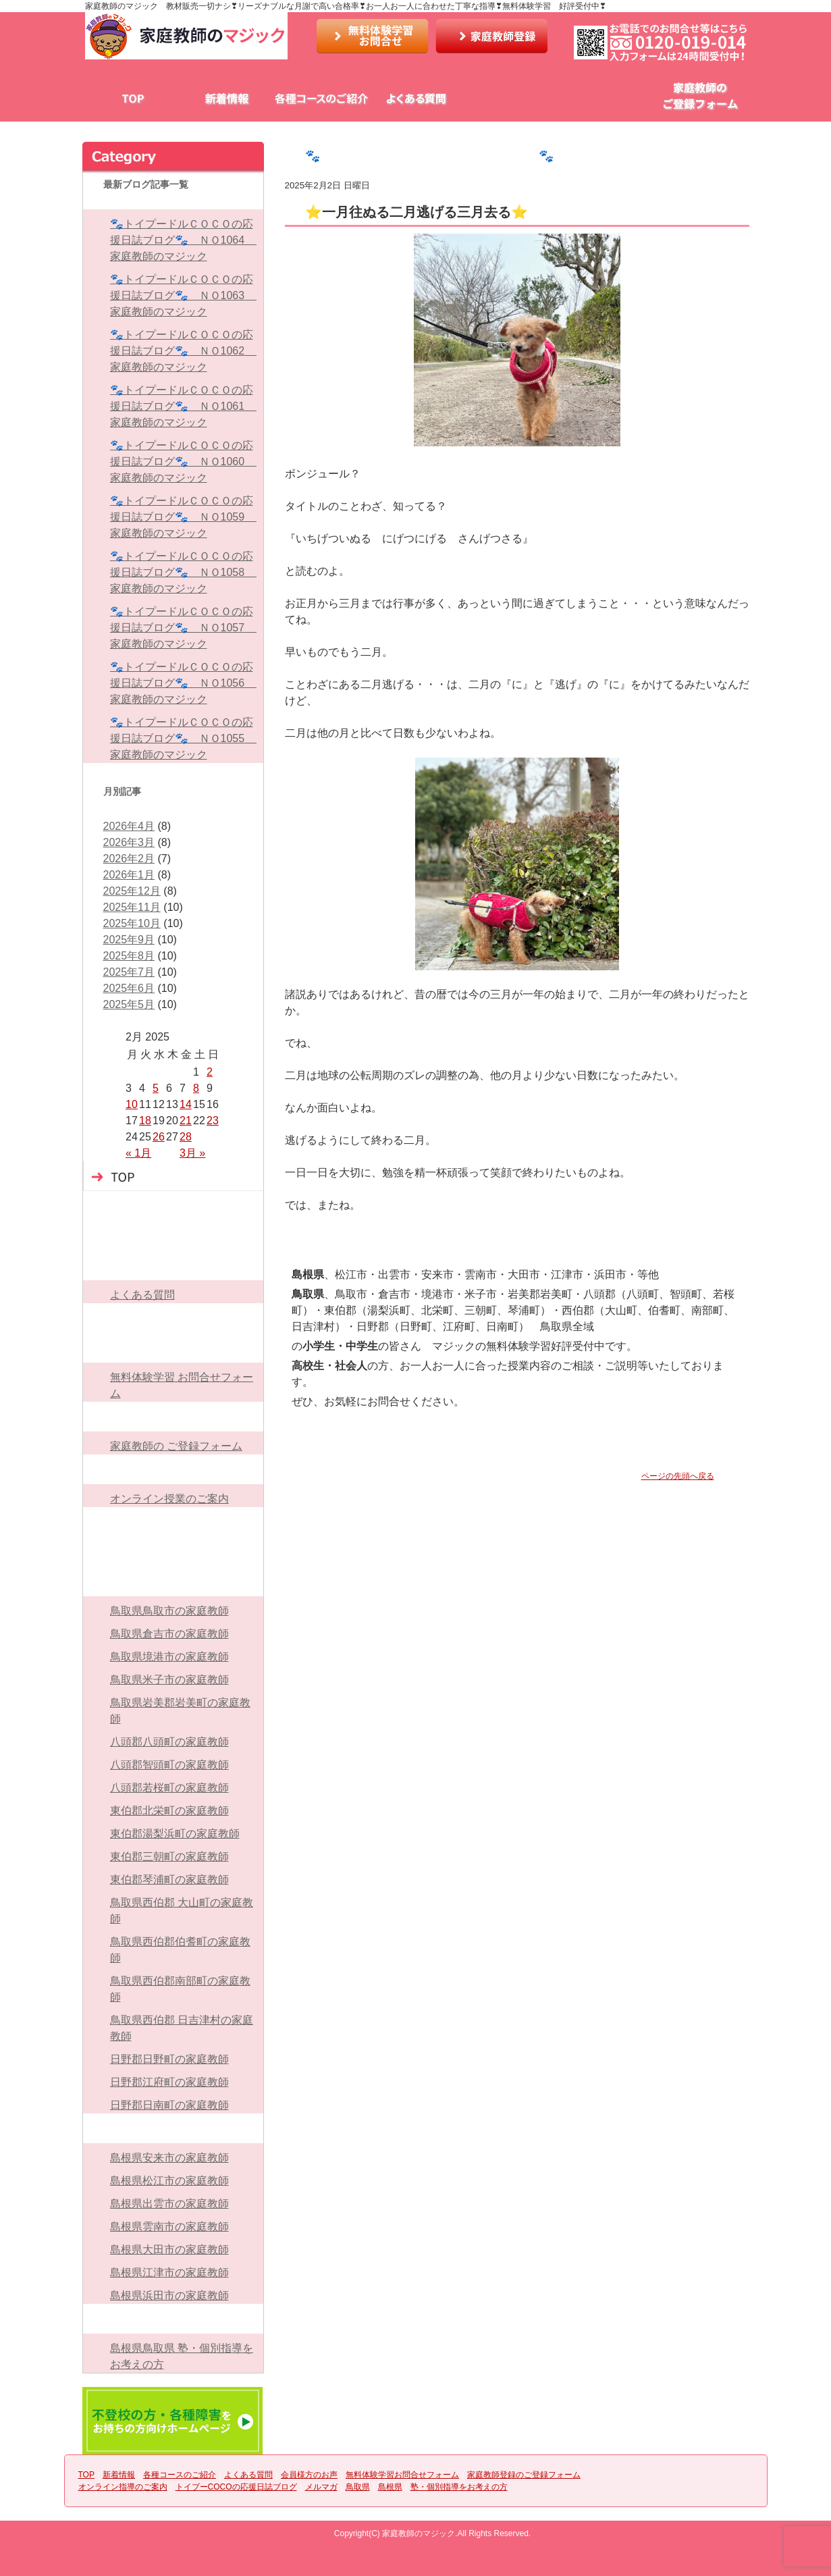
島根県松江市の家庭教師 (169, 2180)
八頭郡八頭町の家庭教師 (169, 1741)
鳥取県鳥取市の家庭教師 (169, 1610)
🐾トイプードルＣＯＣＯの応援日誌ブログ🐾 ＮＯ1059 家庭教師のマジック (183, 517)
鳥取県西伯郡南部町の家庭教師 (180, 1989)
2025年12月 (132, 891)
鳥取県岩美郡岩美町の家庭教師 (180, 1711)
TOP (132, 99)
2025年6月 (129, 988)
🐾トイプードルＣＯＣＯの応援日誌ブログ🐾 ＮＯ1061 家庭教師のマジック (183, 406)
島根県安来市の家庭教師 (169, 2157)
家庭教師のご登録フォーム (699, 99)
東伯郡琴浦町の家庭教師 (169, 1879)
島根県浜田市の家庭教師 (169, 2295)
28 (186, 1136)
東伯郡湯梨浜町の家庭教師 (175, 1833)
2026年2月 (129, 858)
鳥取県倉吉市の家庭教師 (169, 1633)
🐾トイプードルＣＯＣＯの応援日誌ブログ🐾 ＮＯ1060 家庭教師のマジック (183, 461)
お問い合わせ (373, 36)
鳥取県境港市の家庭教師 (169, 1656)
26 (159, 1136)
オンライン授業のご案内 (169, 1498)
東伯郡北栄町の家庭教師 (169, 1810)
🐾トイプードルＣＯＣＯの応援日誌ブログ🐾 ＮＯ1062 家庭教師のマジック (183, 351)
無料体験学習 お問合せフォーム (181, 1385)
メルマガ (173, 1552)
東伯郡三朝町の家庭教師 (169, 1856)
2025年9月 (129, 939)
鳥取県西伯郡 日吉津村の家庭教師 (181, 2028)
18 (145, 1120)
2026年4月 (129, 826)
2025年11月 (132, 907)
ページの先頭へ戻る (677, 1476)
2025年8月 (129, 956)
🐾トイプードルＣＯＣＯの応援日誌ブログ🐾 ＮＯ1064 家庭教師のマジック (183, 240)
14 (186, 1104)
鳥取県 (173, 1581)
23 (213, 1120)
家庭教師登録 (491, 36)
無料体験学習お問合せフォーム (605, 99)
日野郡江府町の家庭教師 (169, 2082)
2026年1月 (129, 874)
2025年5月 (129, 1004)
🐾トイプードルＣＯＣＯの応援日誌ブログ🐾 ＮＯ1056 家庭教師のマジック (183, 683)
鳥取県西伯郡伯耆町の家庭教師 (180, 1950)
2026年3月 (129, 842)
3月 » (192, 1153)
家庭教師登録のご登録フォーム (173, 1416)
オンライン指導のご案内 (173, 1469)
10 (132, 1104)
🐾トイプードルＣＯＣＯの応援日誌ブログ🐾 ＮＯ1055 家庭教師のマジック (183, 738)
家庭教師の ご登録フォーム (176, 1446)
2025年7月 (129, 972)
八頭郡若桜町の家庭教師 (169, 1787)
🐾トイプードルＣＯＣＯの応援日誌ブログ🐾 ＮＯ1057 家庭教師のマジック (183, 628)
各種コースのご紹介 (321, 99)
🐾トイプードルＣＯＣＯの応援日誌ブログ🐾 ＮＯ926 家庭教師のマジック (524, 156)
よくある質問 (416, 99)
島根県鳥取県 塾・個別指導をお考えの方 (181, 2356)
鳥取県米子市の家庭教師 (169, 1679)
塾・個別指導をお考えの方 (173, 2319)
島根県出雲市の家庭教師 (169, 2203)
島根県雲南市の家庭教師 (169, 2226)
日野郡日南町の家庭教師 (169, 2105)
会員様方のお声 (510, 99)
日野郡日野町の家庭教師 (169, 2059)
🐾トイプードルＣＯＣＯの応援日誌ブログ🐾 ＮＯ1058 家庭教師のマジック (183, 572)
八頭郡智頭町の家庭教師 (169, 1764)
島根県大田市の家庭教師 (169, 2249)
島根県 (173, 2128)
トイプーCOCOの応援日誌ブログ (173, 1522)
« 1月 (138, 1153)
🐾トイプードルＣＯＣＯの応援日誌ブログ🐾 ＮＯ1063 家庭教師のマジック (183, 295)
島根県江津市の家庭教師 (169, 2272)
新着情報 (227, 99)
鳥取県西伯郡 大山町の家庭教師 (181, 1910)
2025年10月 (132, 923)
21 (186, 1120)
